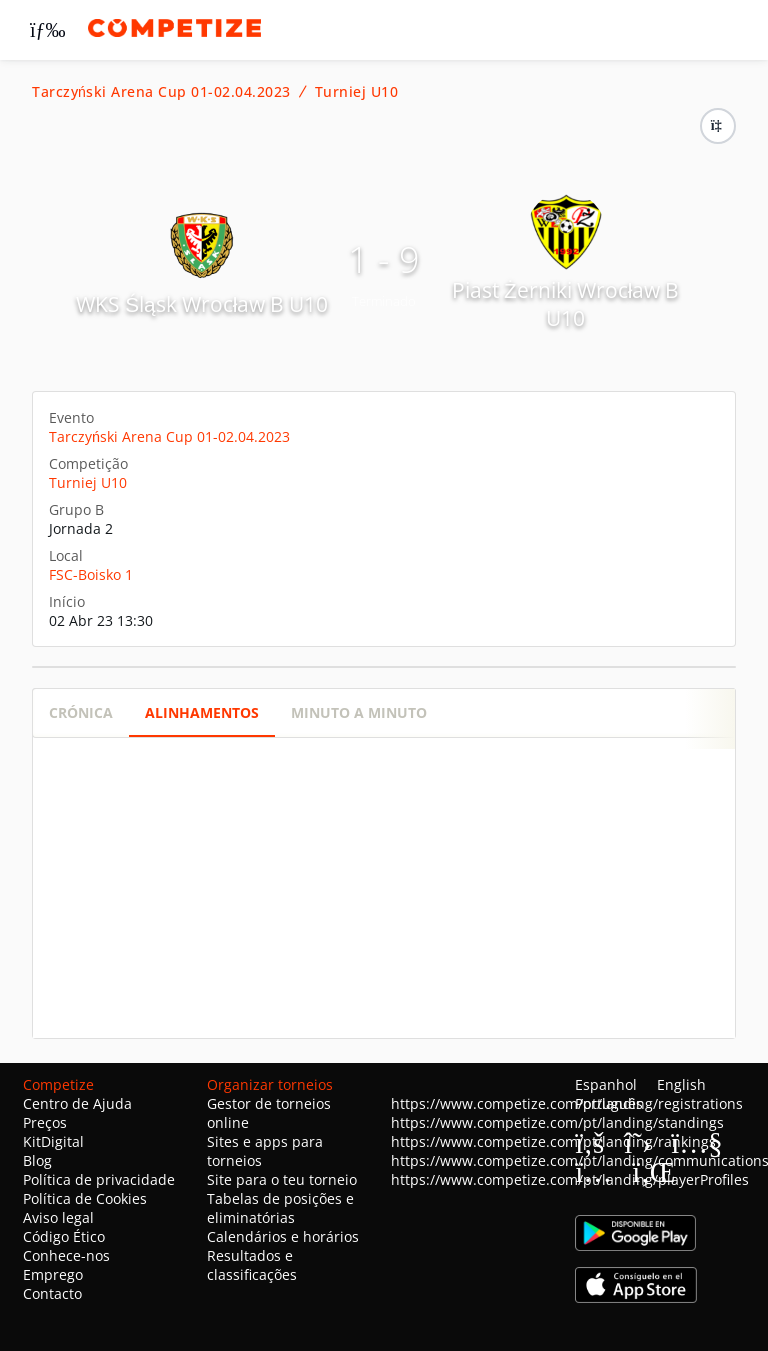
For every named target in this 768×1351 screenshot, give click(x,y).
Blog (37, 1160)
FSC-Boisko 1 (91, 574)
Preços (45, 1122)
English (681, 1084)
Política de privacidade (99, 1179)
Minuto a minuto (359, 712)
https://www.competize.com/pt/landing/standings (557, 1122)
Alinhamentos (202, 712)
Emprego (53, 1274)
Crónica (81, 712)
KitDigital (53, 1141)
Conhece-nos (66, 1255)
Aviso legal (58, 1217)
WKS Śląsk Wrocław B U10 (202, 304)
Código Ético (64, 1236)
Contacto (52, 1293)
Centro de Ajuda (77, 1103)
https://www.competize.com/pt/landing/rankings (553, 1141)
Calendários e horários (283, 1236)
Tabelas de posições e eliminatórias (280, 1208)
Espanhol (606, 1084)
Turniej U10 (357, 92)
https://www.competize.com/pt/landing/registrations (567, 1103)
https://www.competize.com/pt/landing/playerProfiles (570, 1179)
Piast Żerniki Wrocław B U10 (565, 304)
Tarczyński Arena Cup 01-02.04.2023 (161, 92)
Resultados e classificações (252, 1265)
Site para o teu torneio (282, 1179)
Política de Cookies (85, 1198)
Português (609, 1103)
